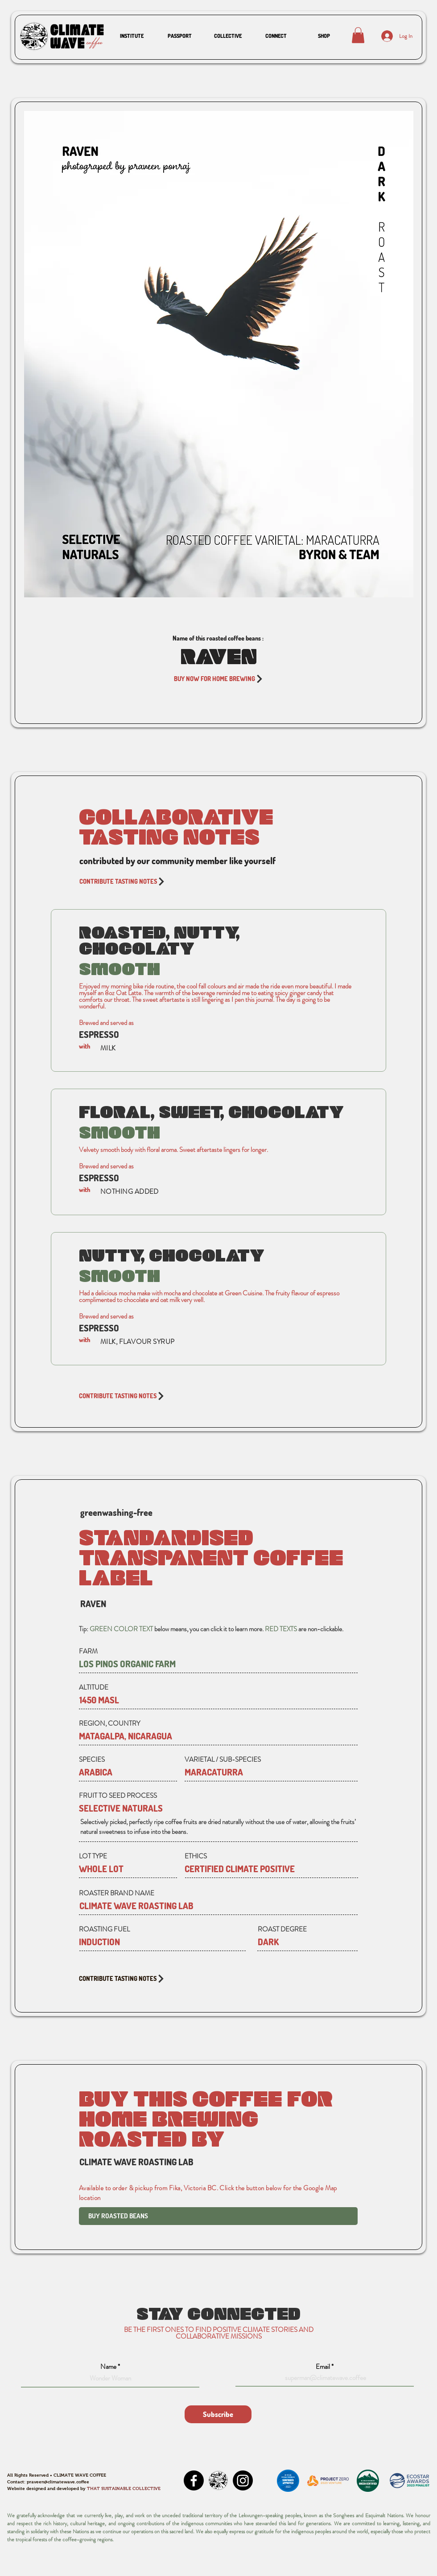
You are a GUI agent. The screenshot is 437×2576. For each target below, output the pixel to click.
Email (323, 2367)
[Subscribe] (218, 2414)
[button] (131, 36)
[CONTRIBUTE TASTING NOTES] (218, 881)
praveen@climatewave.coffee (58, 2481)
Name (108, 2367)
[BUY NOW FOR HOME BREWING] (218, 679)
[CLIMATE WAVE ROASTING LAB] (213, 1906)
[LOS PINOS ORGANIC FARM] (218, 1664)
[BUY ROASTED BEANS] (218, 2216)
